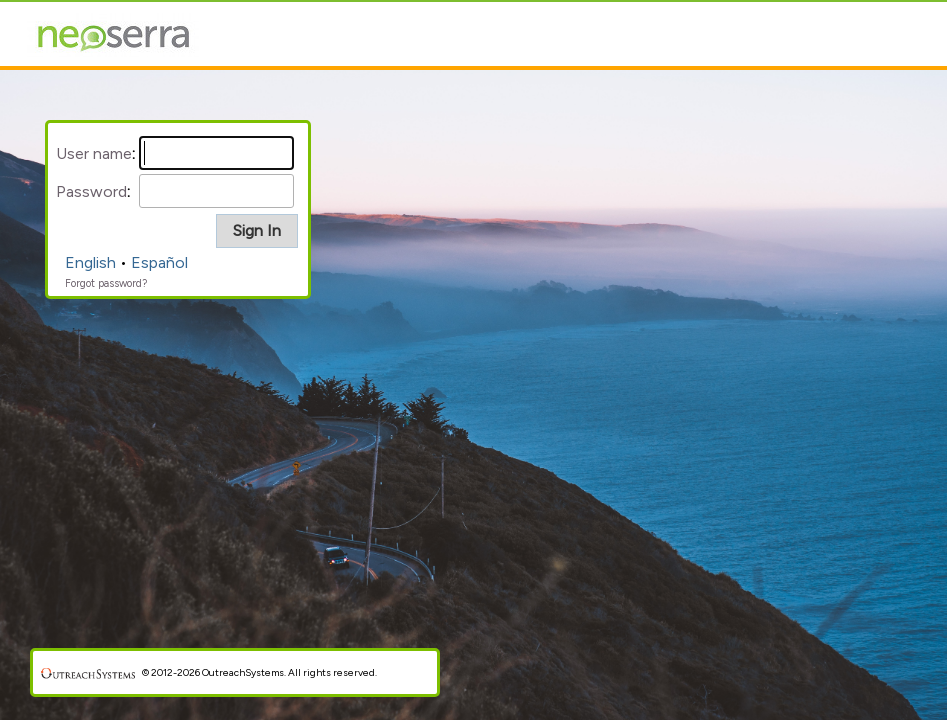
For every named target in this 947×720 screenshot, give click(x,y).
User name (94, 153)
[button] (257, 231)
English (90, 262)
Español (159, 262)
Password (91, 191)
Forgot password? (106, 283)
